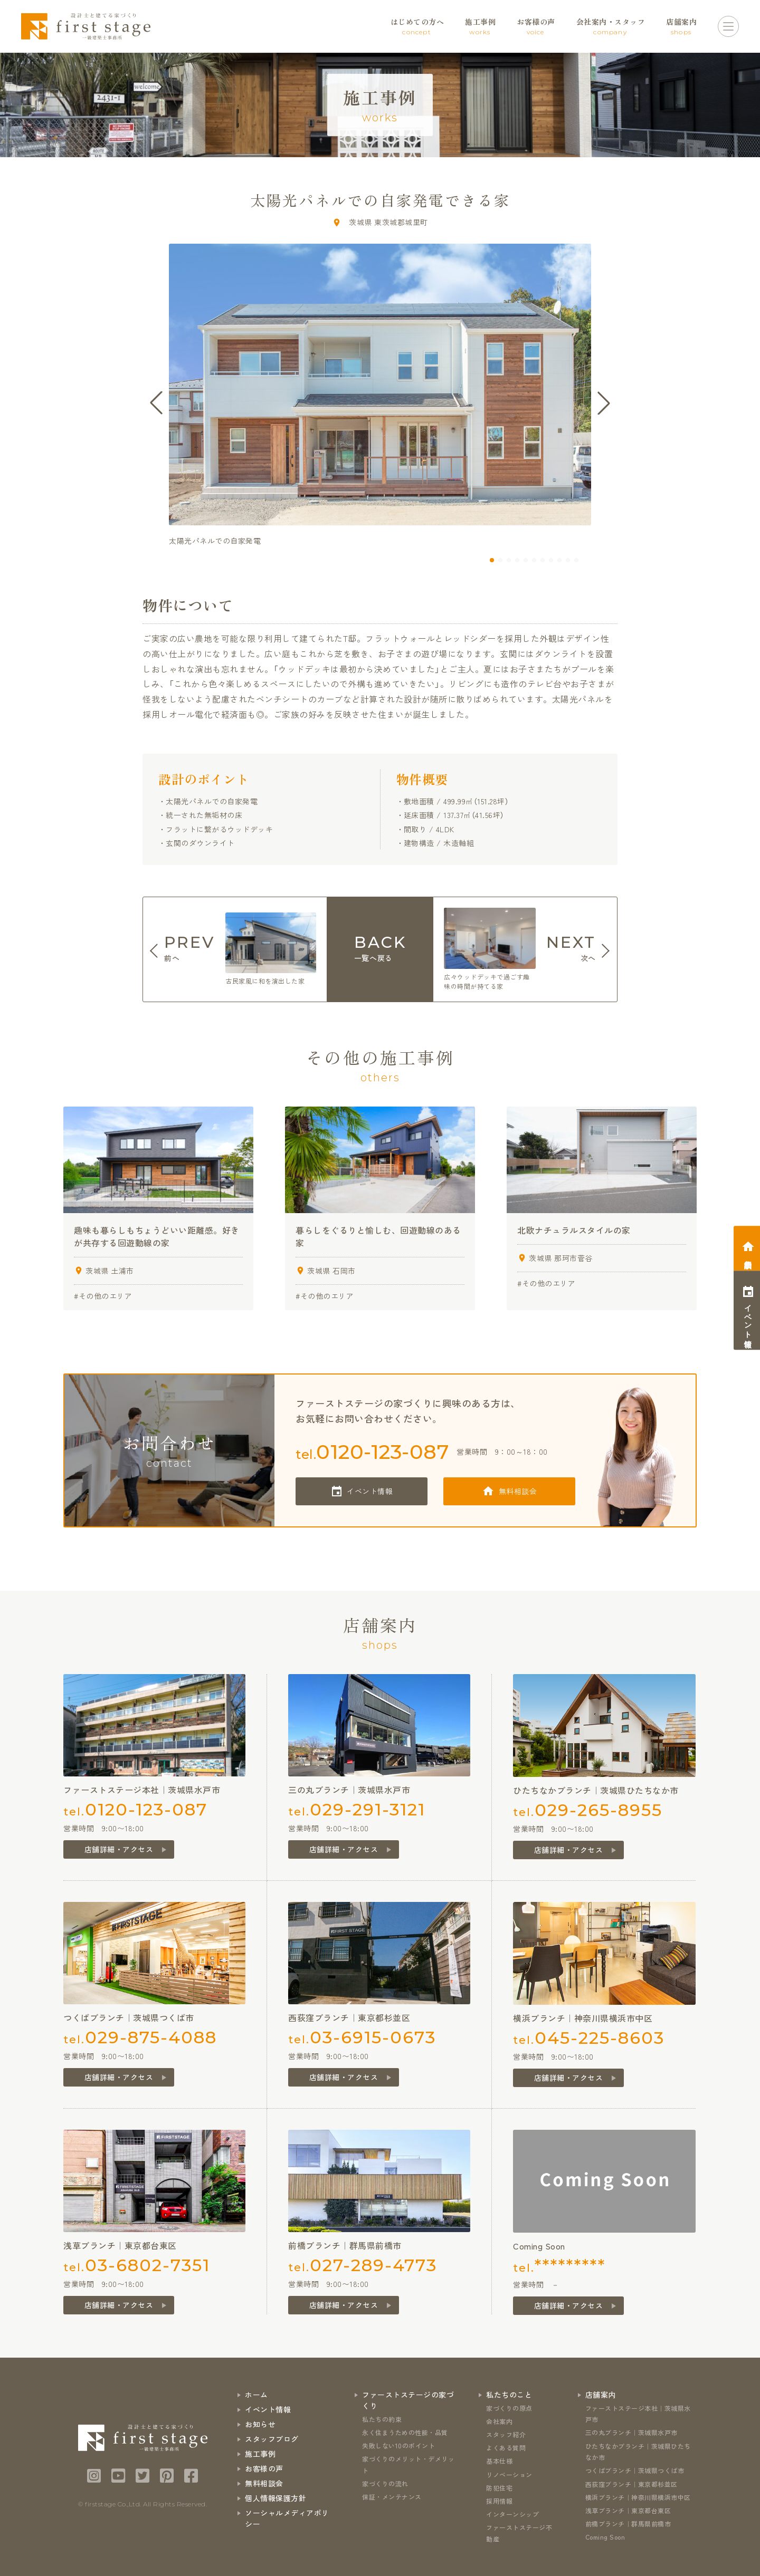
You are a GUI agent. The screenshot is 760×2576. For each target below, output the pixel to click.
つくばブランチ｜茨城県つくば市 (635, 2470)
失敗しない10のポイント (398, 2445)
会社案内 (499, 2421)
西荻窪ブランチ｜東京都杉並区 (631, 2483)
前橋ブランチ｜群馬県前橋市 (628, 2523)
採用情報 (499, 2500)
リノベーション (509, 2474)
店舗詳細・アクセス (119, 1849)
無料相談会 (518, 1491)
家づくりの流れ (385, 2483)
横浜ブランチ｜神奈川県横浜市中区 (638, 2497)
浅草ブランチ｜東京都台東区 (628, 2510)
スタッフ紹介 (506, 2434)
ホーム (256, 2394)
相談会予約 (748, 1255)
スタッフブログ (272, 2439)
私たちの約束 (382, 2419)
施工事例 (260, 2453)
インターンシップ (512, 2514)
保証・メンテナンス (392, 2496)
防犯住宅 (499, 2487)
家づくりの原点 (509, 2408)
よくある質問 (506, 2447)
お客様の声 (264, 2468)
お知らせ (260, 2424)
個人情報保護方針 (275, 2498)
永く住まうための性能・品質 (405, 2432)
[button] (492, 560)
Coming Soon (605, 2536)
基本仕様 (499, 2460)
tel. (372, 1451)
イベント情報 (370, 1491)
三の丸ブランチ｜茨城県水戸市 (631, 2432)
